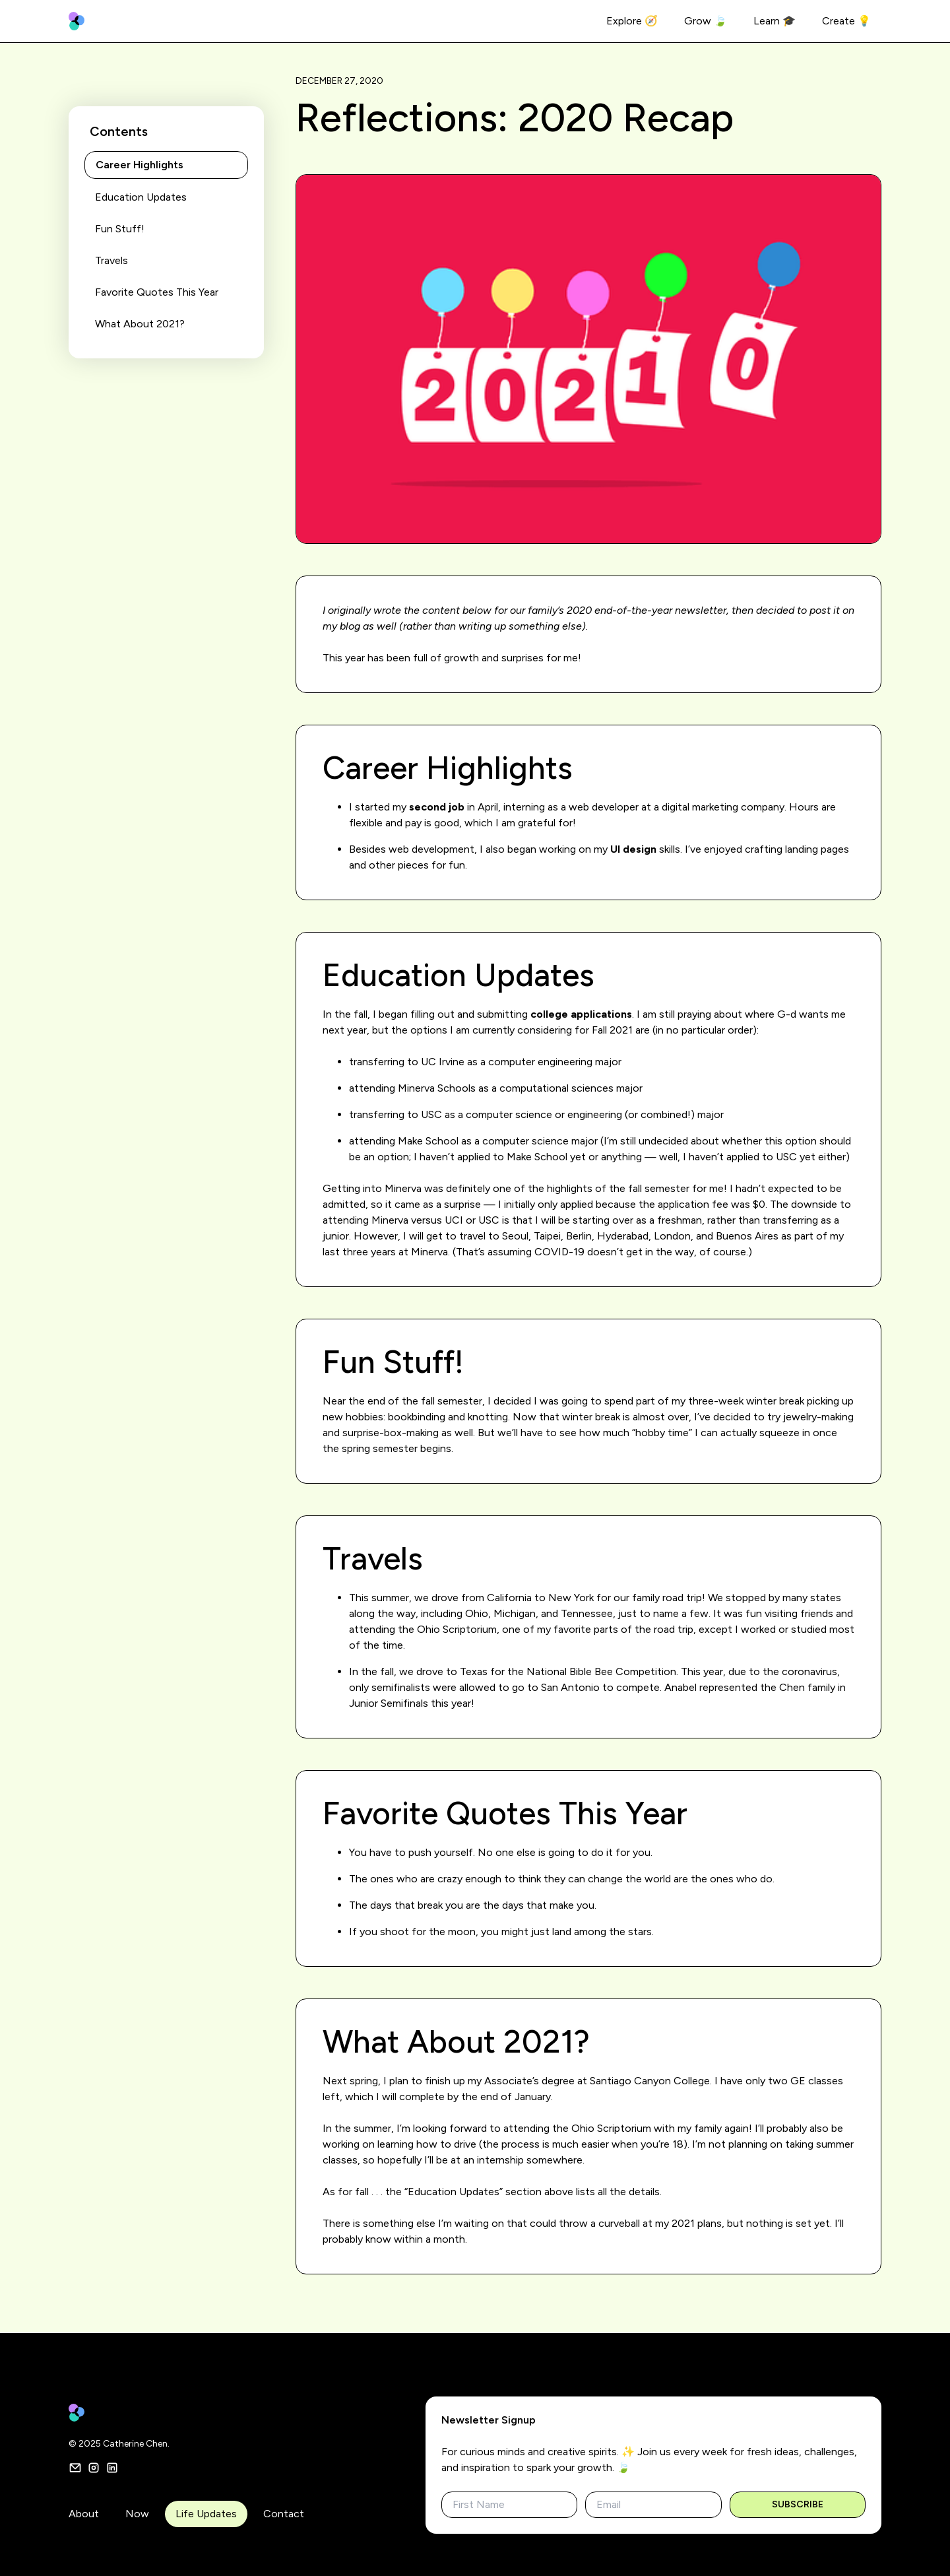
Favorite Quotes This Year (156, 292)
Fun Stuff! (119, 228)
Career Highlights (139, 164)
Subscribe (797, 2504)
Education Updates (141, 197)
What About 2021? (140, 323)
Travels (111, 260)
